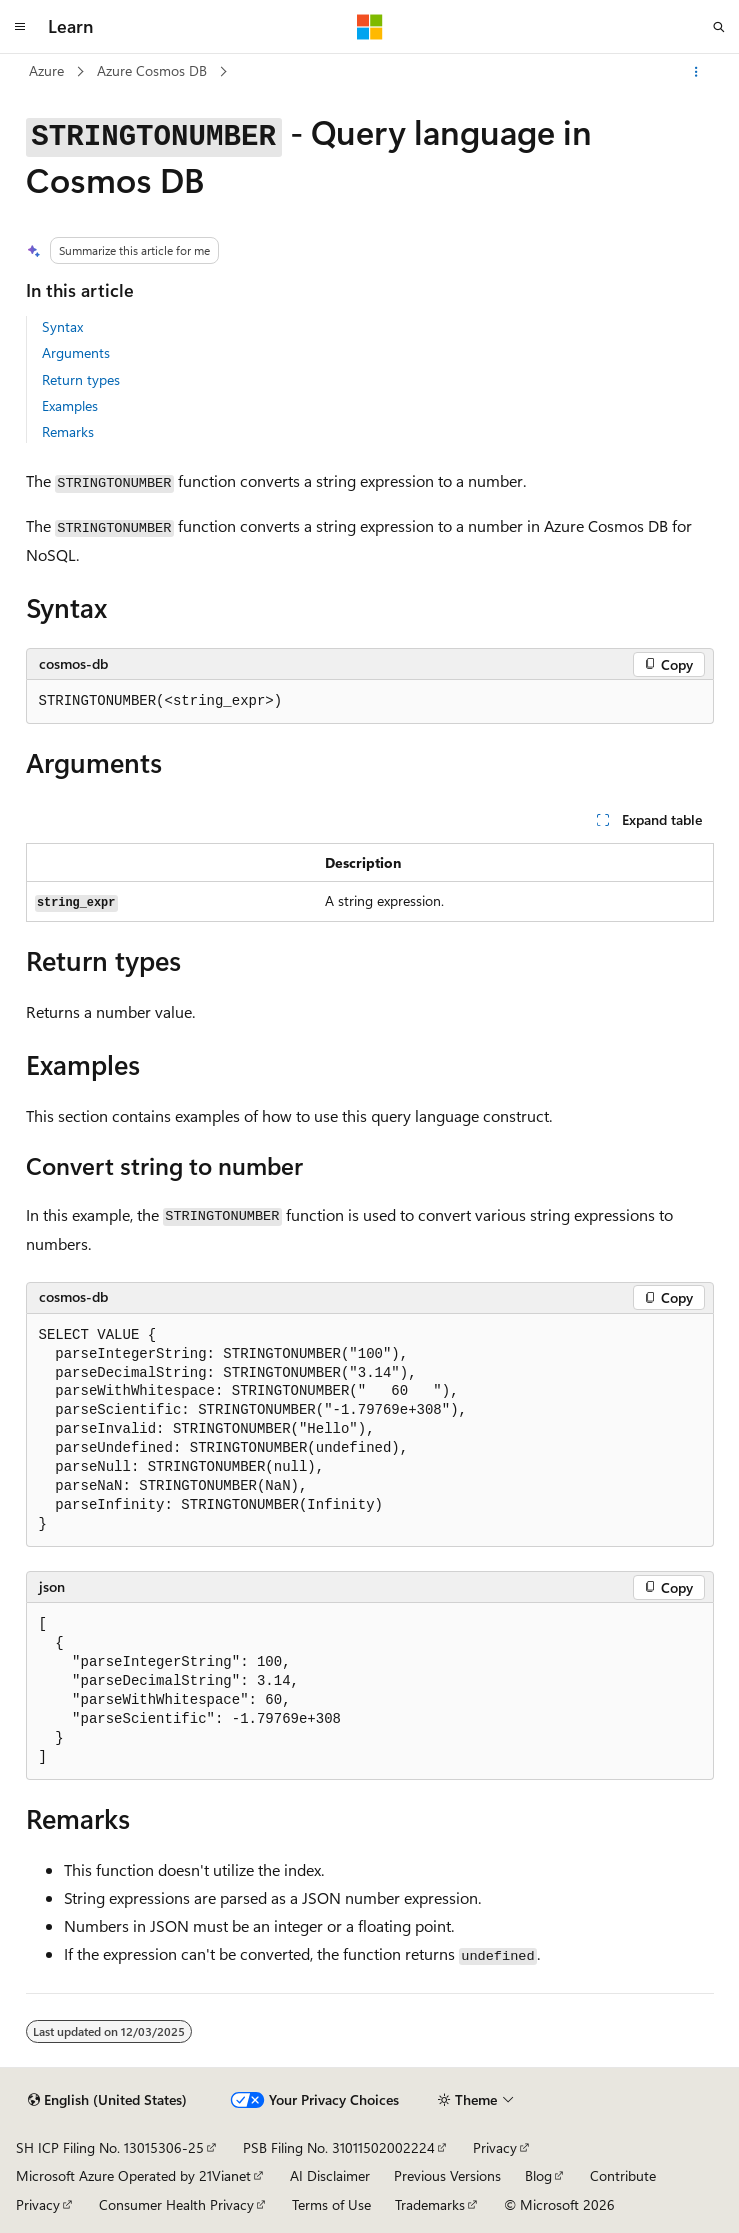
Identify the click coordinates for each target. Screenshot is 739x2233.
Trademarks (430, 2204)
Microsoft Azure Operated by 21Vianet (133, 2175)
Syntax (62, 326)
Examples (70, 405)
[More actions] (695, 72)
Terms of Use (331, 2204)
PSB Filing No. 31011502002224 (339, 2147)
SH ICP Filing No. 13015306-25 (110, 2147)
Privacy (495, 2147)
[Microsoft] (370, 27)
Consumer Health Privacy (176, 2204)
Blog (538, 2175)
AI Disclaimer (330, 2175)
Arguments (76, 352)
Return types (81, 379)
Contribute (623, 2175)
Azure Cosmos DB (152, 70)
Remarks (68, 431)
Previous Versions (447, 2175)
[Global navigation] (20, 27)
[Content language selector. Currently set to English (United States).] (107, 2100)
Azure (46, 70)
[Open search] (719, 27)
